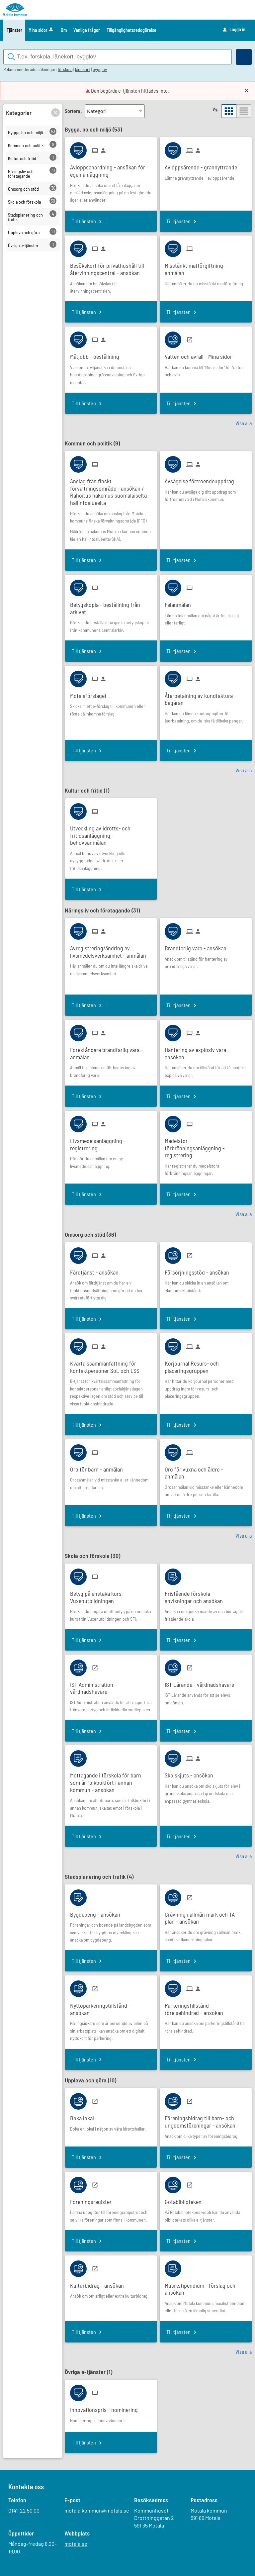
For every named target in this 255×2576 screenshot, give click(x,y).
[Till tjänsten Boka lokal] (84, 2116)
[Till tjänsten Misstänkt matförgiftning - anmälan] (206, 267)
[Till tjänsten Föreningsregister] (93, 2199)
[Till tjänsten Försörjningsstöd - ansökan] (199, 1270)
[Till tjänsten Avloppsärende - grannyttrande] (203, 165)
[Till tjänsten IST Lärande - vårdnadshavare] (202, 1682)
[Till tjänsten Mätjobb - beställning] (97, 354)
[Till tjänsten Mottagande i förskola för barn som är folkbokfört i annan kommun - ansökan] (111, 1780)
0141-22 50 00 (24, 2511)
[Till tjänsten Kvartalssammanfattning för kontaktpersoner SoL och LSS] (111, 1365)
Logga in (234, 30)
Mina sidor (41, 30)
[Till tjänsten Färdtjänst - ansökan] (97, 1270)
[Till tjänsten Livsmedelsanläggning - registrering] (111, 1142)
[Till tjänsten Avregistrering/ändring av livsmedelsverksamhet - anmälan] (111, 949)
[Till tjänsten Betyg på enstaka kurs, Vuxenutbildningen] (111, 1595)
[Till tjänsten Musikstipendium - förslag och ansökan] (206, 2287)
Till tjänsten (84, 221)
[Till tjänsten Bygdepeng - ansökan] (97, 1912)
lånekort (82, 69)
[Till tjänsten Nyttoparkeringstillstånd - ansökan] (111, 2007)
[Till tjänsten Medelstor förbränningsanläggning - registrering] (206, 1146)
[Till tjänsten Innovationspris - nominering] (106, 2408)
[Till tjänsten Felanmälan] (180, 603)
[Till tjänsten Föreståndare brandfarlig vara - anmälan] (111, 1051)
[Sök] (244, 57)
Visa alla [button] (243, 423)
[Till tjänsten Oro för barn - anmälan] (99, 1467)
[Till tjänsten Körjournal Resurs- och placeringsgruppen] (206, 1365)
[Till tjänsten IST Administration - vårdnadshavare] (111, 1685)
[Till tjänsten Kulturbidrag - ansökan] (99, 2283)
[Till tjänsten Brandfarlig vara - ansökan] (198, 946)
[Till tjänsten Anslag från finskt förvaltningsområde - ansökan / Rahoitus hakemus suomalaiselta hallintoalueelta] (111, 490)
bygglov (100, 69)
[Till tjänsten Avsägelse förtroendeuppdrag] (202, 479)
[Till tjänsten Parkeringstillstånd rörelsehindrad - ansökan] (206, 2007)
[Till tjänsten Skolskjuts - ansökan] (191, 1773)
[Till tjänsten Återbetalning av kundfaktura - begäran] (206, 697)
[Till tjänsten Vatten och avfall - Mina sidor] (201, 354)
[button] (55, 113)
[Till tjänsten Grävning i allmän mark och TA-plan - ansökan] (206, 1915)
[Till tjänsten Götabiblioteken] (186, 2199)
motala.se (75, 2544)
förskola (65, 69)
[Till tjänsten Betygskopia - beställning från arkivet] (111, 606)
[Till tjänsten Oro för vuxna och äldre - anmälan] (206, 1470)
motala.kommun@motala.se (96, 2511)
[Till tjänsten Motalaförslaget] (91, 693)
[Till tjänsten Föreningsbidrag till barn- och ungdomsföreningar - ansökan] (206, 2119)
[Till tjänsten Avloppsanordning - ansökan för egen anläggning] (111, 168)
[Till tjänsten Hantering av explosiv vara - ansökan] (206, 1051)
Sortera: (73, 111)
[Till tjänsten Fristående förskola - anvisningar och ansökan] (206, 1595)
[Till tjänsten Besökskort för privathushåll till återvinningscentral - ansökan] (111, 267)
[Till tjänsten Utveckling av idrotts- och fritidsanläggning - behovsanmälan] (111, 833)
